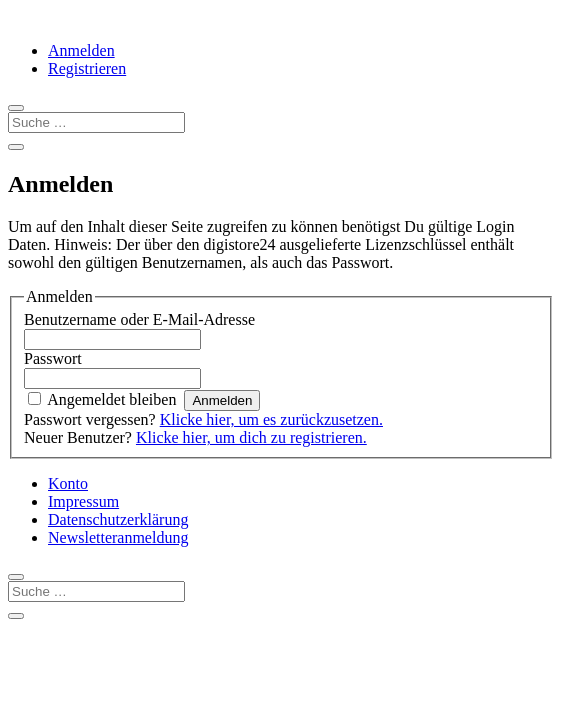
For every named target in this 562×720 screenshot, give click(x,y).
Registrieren (87, 68)
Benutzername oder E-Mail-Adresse (139, 319)
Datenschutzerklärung (118, 519)
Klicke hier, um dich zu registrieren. (251, 437)
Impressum (83, 501)
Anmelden (81, 50)
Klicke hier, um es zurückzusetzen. (271, 419)
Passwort (53, 358)
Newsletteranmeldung (118, 537)
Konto (68, 483)
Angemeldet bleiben (111, 399)
